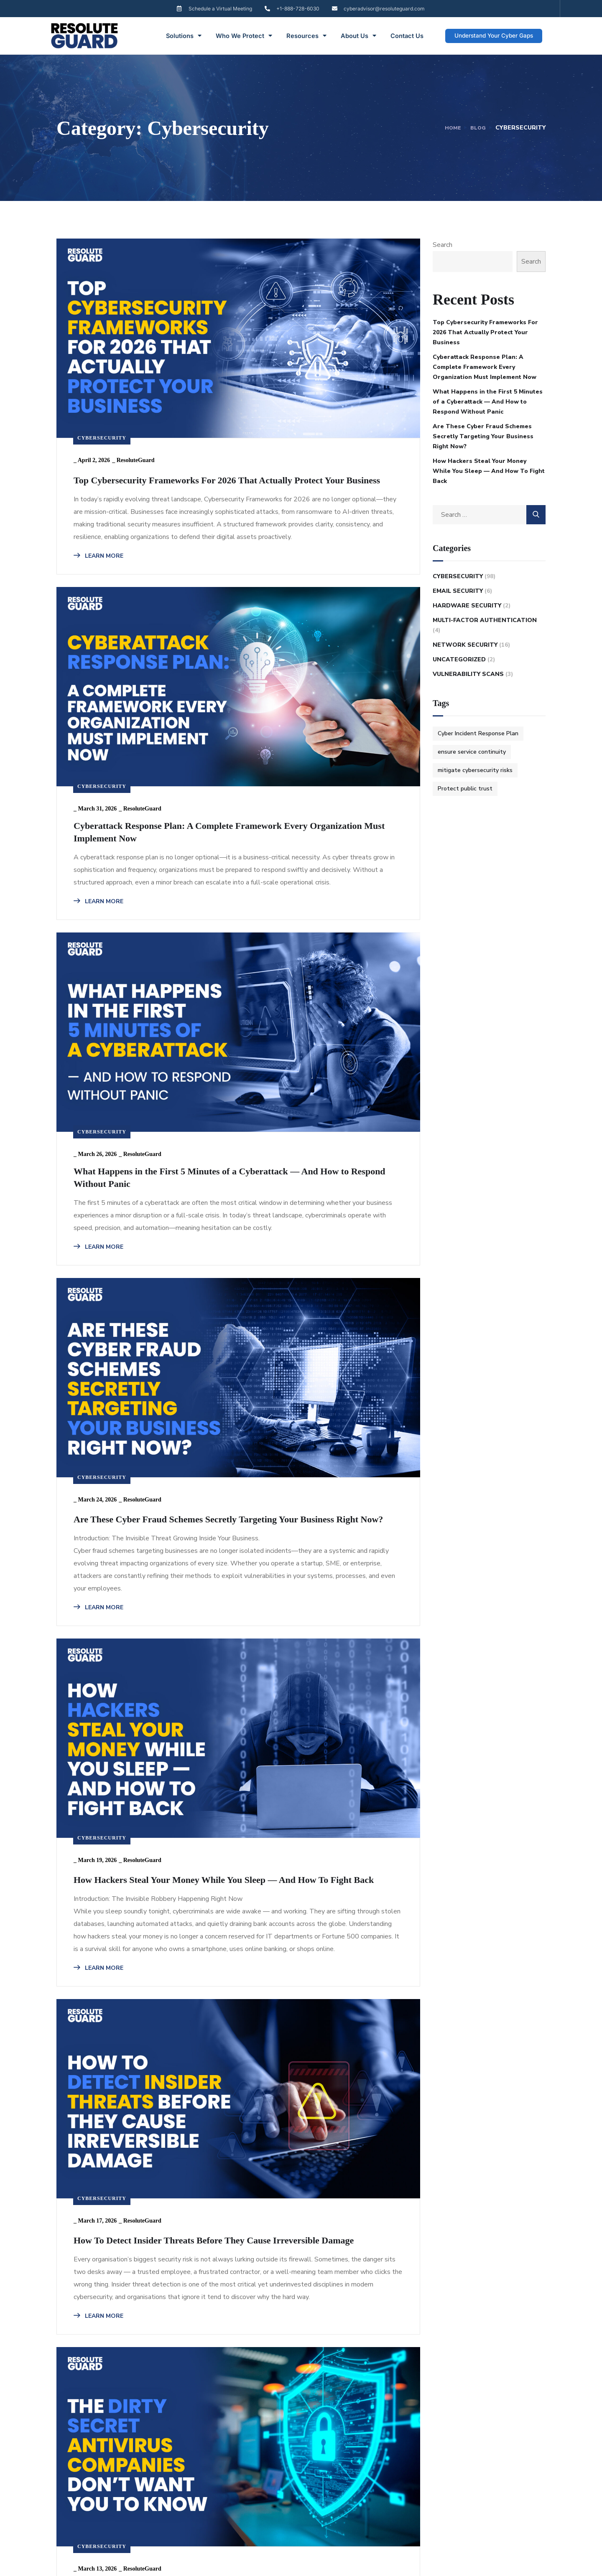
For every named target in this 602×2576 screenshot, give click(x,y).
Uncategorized (459, 659)
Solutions (184, 36)
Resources (306, 36)
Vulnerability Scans (468, 674)
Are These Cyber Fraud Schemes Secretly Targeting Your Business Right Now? (139, 1068)
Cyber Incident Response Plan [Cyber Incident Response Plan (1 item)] (478, 733)
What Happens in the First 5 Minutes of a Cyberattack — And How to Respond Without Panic (332, 740)
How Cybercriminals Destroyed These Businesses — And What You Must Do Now (327, 1784)
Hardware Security (467, 606)
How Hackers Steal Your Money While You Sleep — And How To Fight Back (327, 1068)
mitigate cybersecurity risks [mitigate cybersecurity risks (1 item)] (475, 770)
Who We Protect (244, 36)
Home (450, 128)
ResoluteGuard (136, 357)
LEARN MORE (98, 573)
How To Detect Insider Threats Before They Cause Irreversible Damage (134, 1459)
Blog (477, 128)
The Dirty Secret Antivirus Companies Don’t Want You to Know (329, 1451)
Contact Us (406, 36)
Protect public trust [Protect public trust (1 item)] (465, 789)
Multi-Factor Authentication (485, 620)
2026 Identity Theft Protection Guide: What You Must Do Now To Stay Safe (332, 2124)
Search (442, 244)
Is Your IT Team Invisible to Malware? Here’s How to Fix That (142, 2117)
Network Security (465, 645)
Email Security (458, 591)
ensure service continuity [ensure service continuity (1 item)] (472, 752)
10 (208, 2322)
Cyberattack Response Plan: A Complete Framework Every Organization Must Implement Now (322, 406)
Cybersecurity (101, 335)
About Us (358, 36)
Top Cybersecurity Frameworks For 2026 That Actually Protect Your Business (133, 398)
